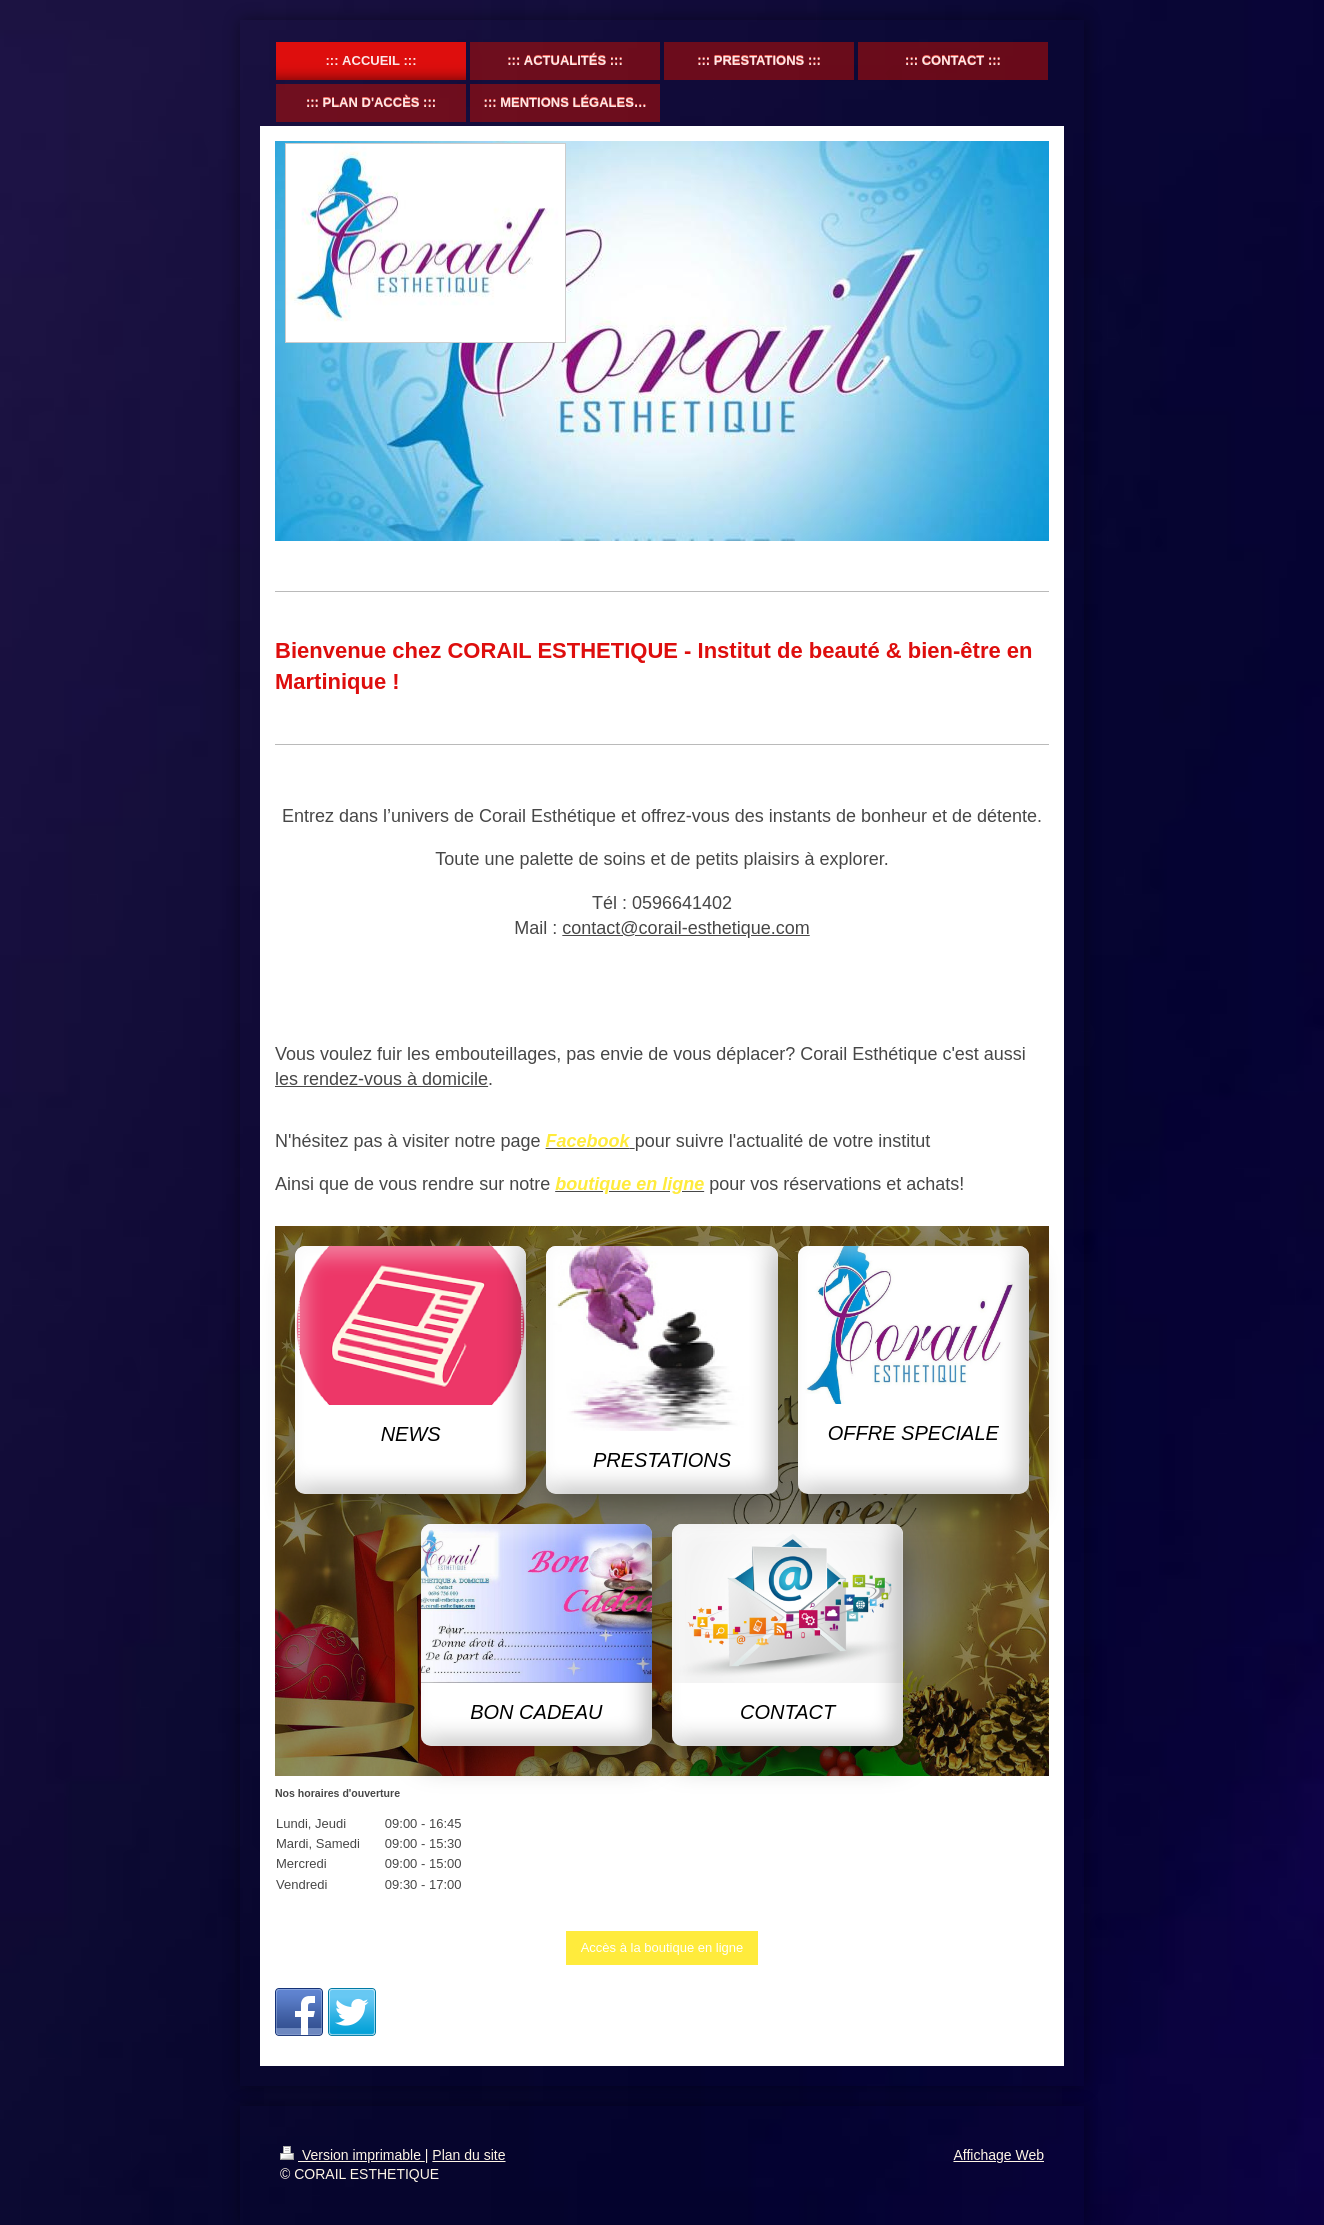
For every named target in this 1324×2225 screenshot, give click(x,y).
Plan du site (468, 2155)
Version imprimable (352, 2155)
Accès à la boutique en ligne (662, 1947)
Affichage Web (998, 2155)
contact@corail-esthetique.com (685, 928)
